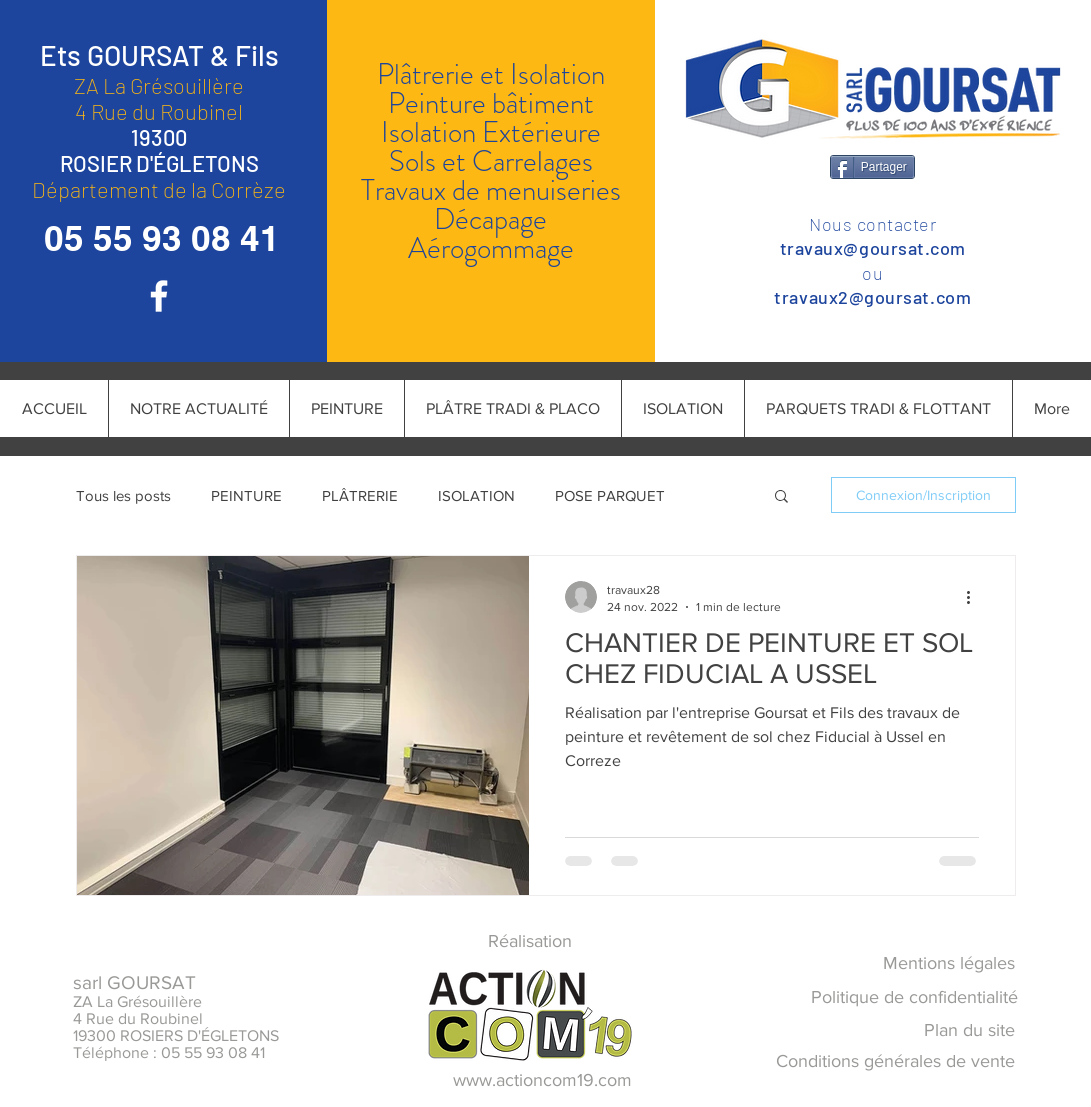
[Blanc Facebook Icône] (159, 296)
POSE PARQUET (610, 495)
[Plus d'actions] (976, 597)
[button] (781, 497)
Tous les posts (123, 495)
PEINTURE (246, 495)
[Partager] (872, 167)
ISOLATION (476, 495)
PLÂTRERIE (360, 495)
